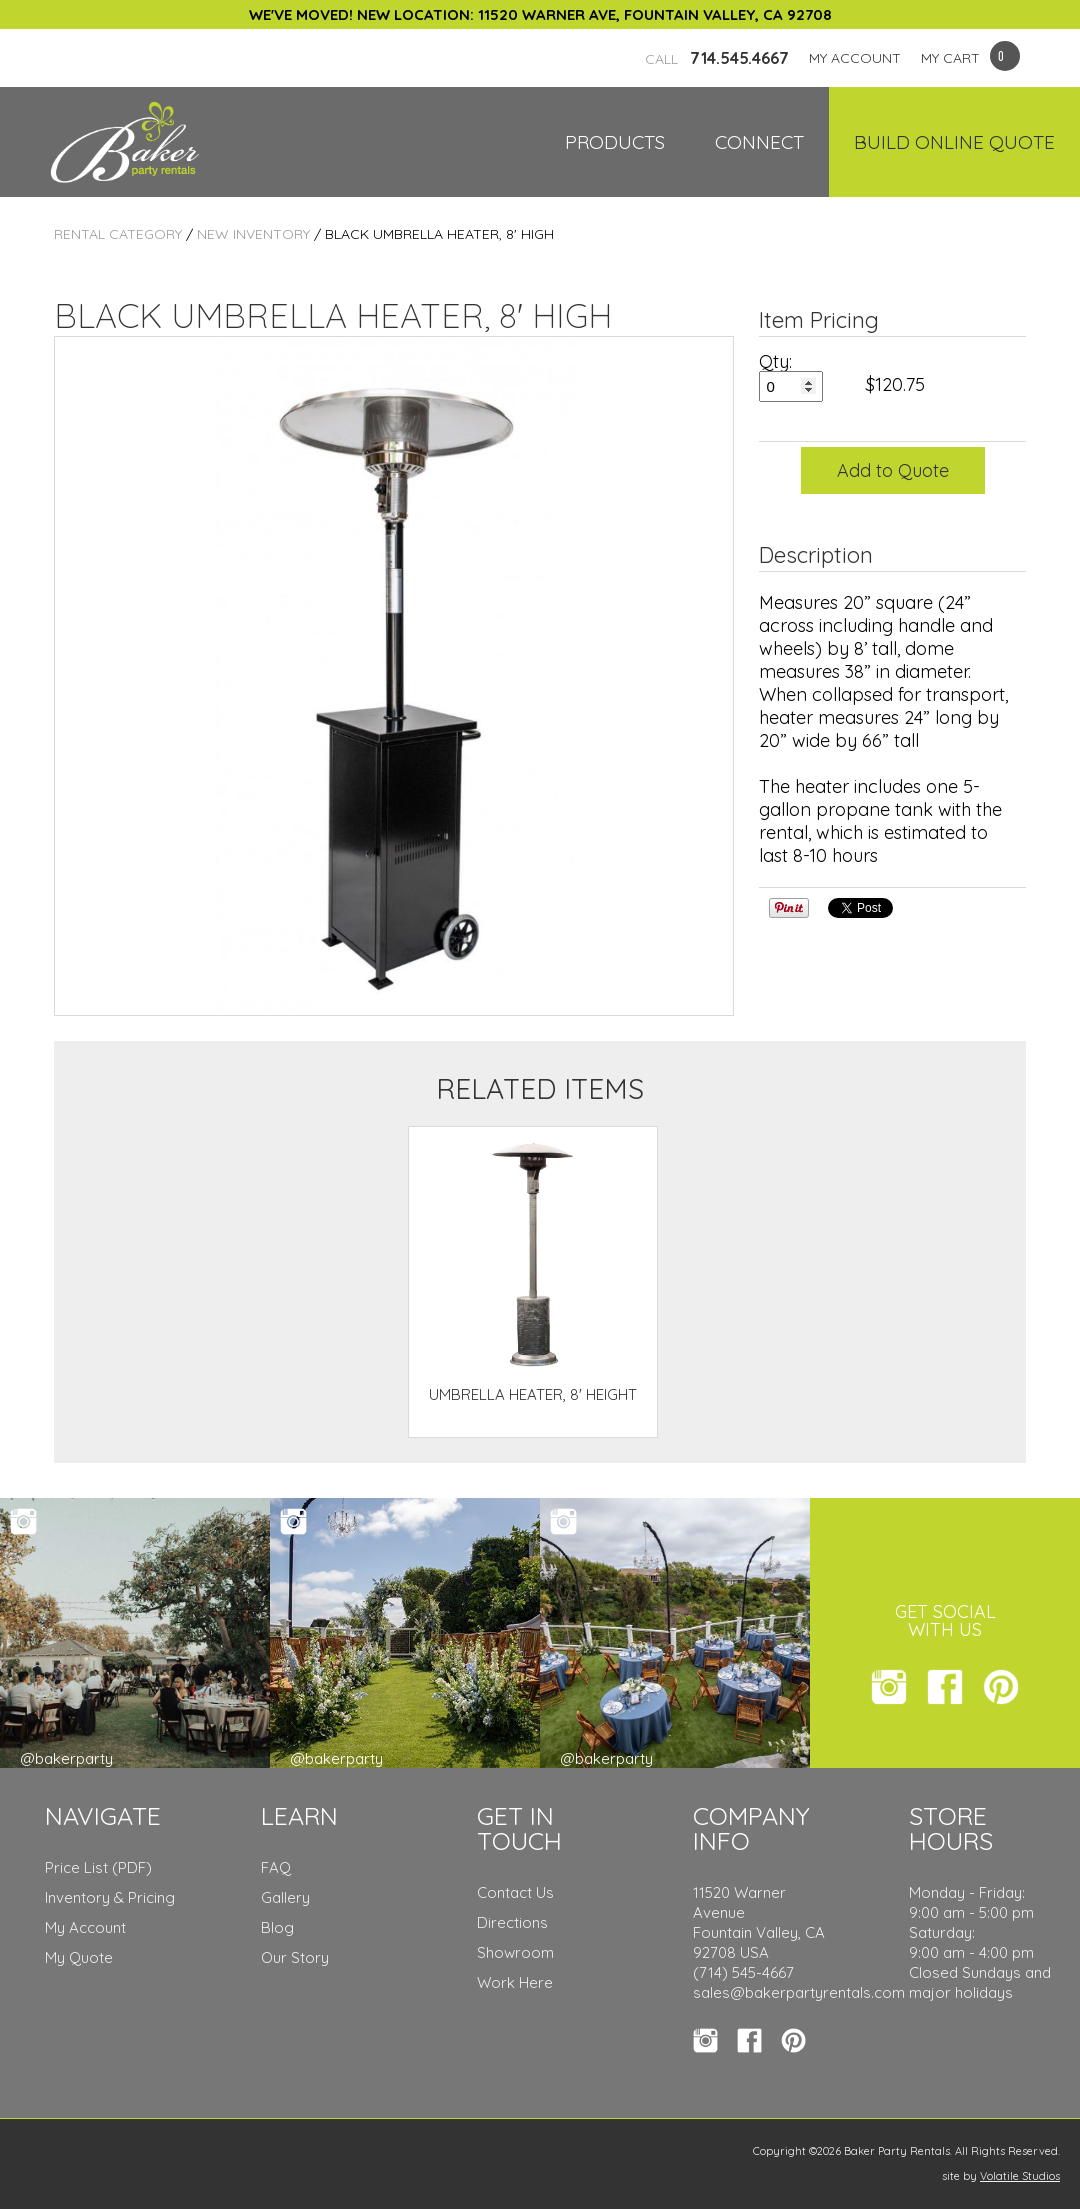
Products (615, 142)
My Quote (79, 1957)
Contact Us (515, 1892)
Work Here (515, 1982)
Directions (512, 1922)
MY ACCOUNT (855, 58)
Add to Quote (893, 470)
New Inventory (253, 234)
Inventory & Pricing (110, 1897)
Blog (277, 1927)
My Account (85, 1927)
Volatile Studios (1020, 2176)
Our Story (295, 1957)
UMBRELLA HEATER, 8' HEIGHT (533, 1394)
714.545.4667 (717, 58)
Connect (759, 142)
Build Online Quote (954, 142)
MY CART (950, 58)
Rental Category (118, 234)
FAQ (276, 1867)
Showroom (515, 1952)
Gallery (285, 1897)
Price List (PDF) (98, 1867)
